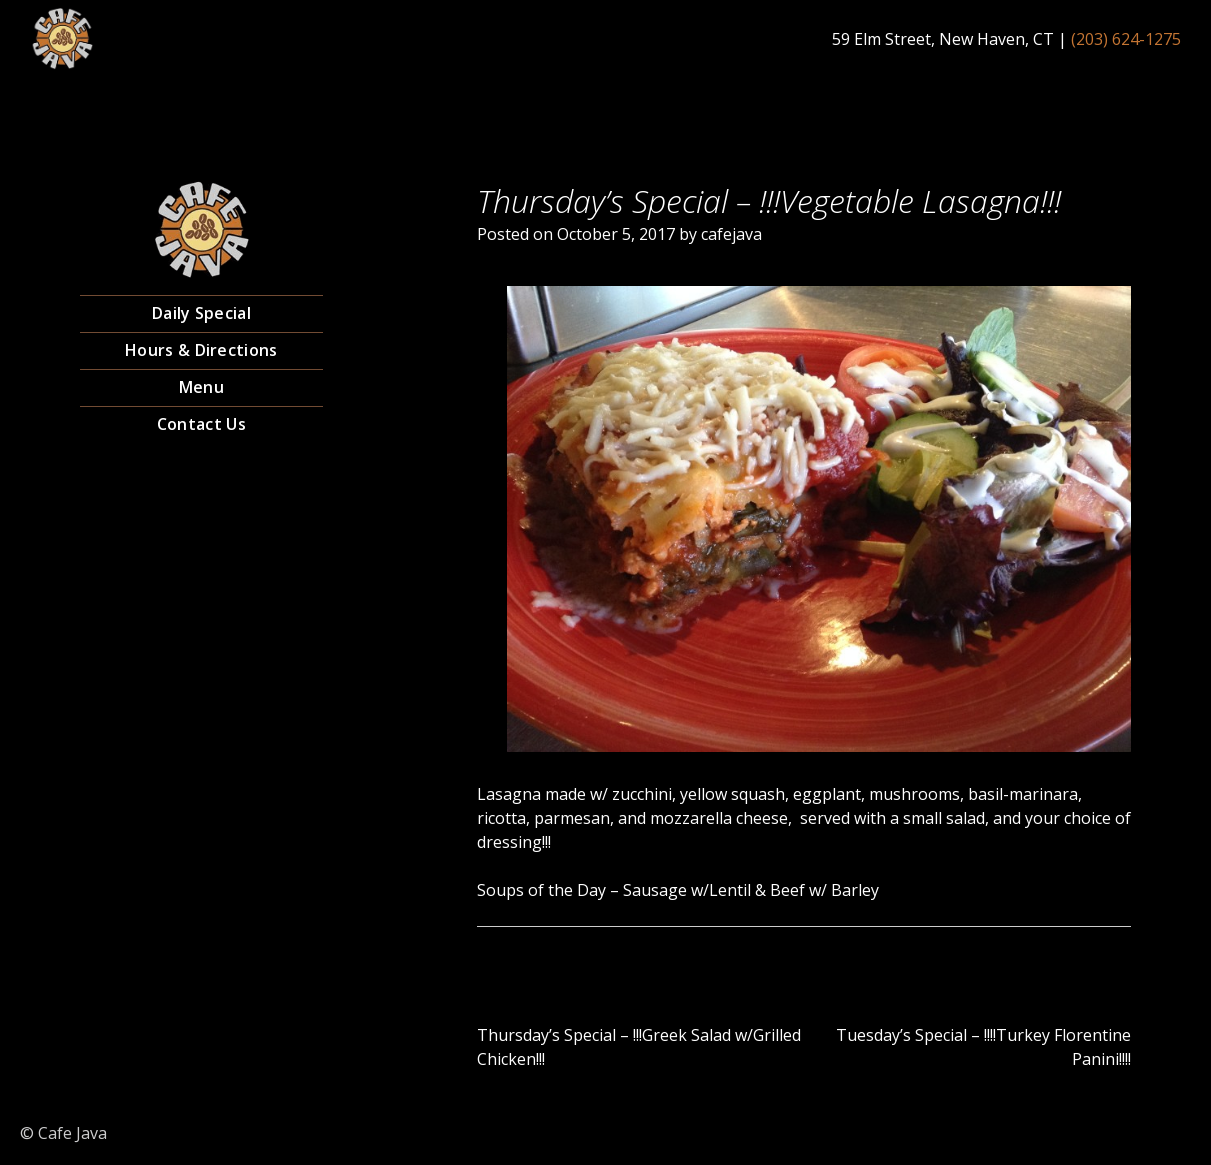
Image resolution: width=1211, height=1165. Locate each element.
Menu (201, 387)
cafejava (731, 234)
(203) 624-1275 (1126, 39)
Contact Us (201, 424)
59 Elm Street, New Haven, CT (943, 39)
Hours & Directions (201, 350)
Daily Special (201, 313)
